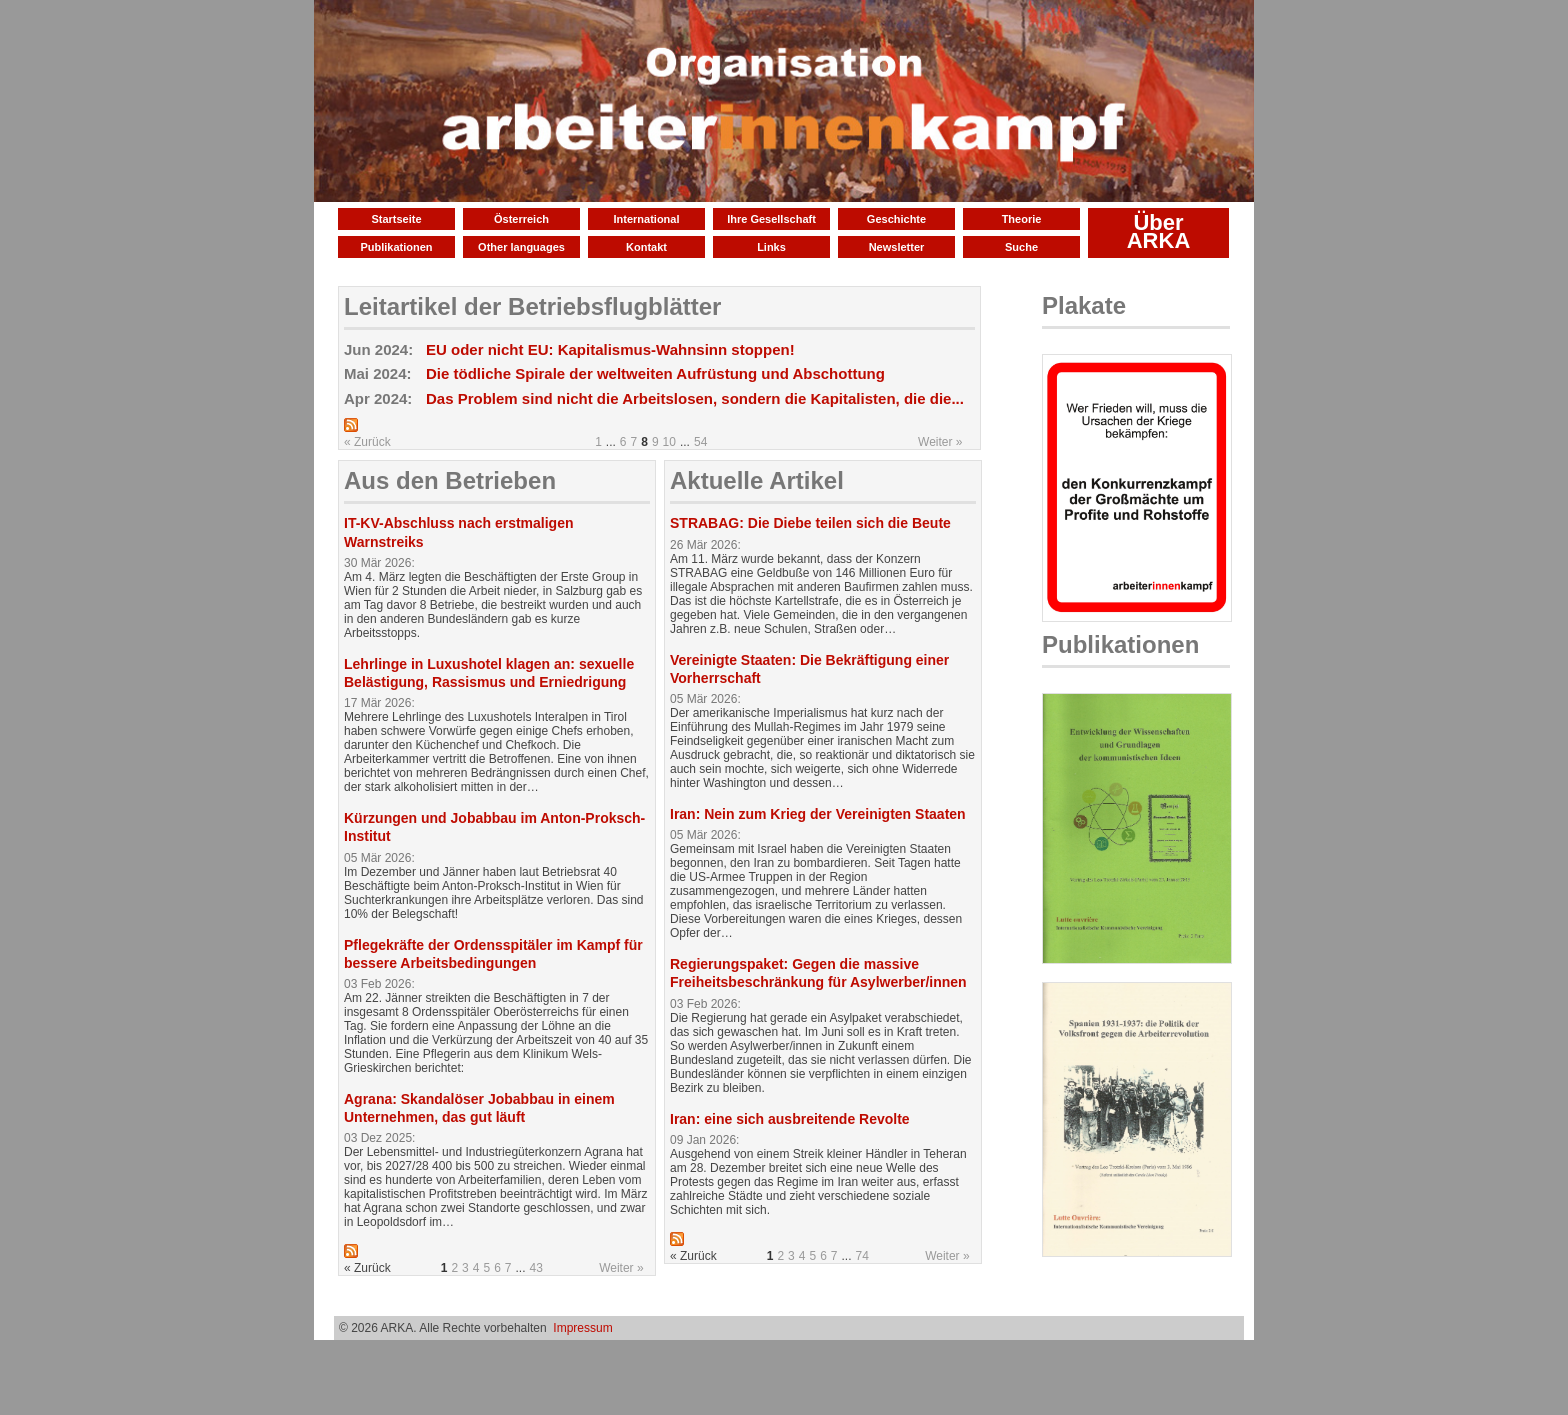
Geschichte (896, 219)
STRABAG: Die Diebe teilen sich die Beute (810, 523)
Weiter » (940, 442)
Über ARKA (1159, 231)
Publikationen (396, 247)
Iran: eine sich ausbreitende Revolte (790, 1119)
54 (700, 442)
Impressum (582, 1328)
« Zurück (367, 442)
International (646, 219)
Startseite (396, 219)
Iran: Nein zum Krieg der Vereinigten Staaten (818, 814)
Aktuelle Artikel (757, 480)
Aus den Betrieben (450, 480)
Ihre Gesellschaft (771, 219)
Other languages (521, 247)
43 (536, 1268)
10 (669, 442)
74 (862, 1256)
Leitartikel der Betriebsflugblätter (532, 306)
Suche (1021, 247)
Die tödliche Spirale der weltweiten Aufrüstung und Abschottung (655, 373)
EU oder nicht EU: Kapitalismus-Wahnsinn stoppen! (610, 349)
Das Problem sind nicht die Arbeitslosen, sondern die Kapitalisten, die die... (695, 398)
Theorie (1022, 219)
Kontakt (646, 247)
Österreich (521, 219)
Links (771, 247)
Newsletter (897, 247)
